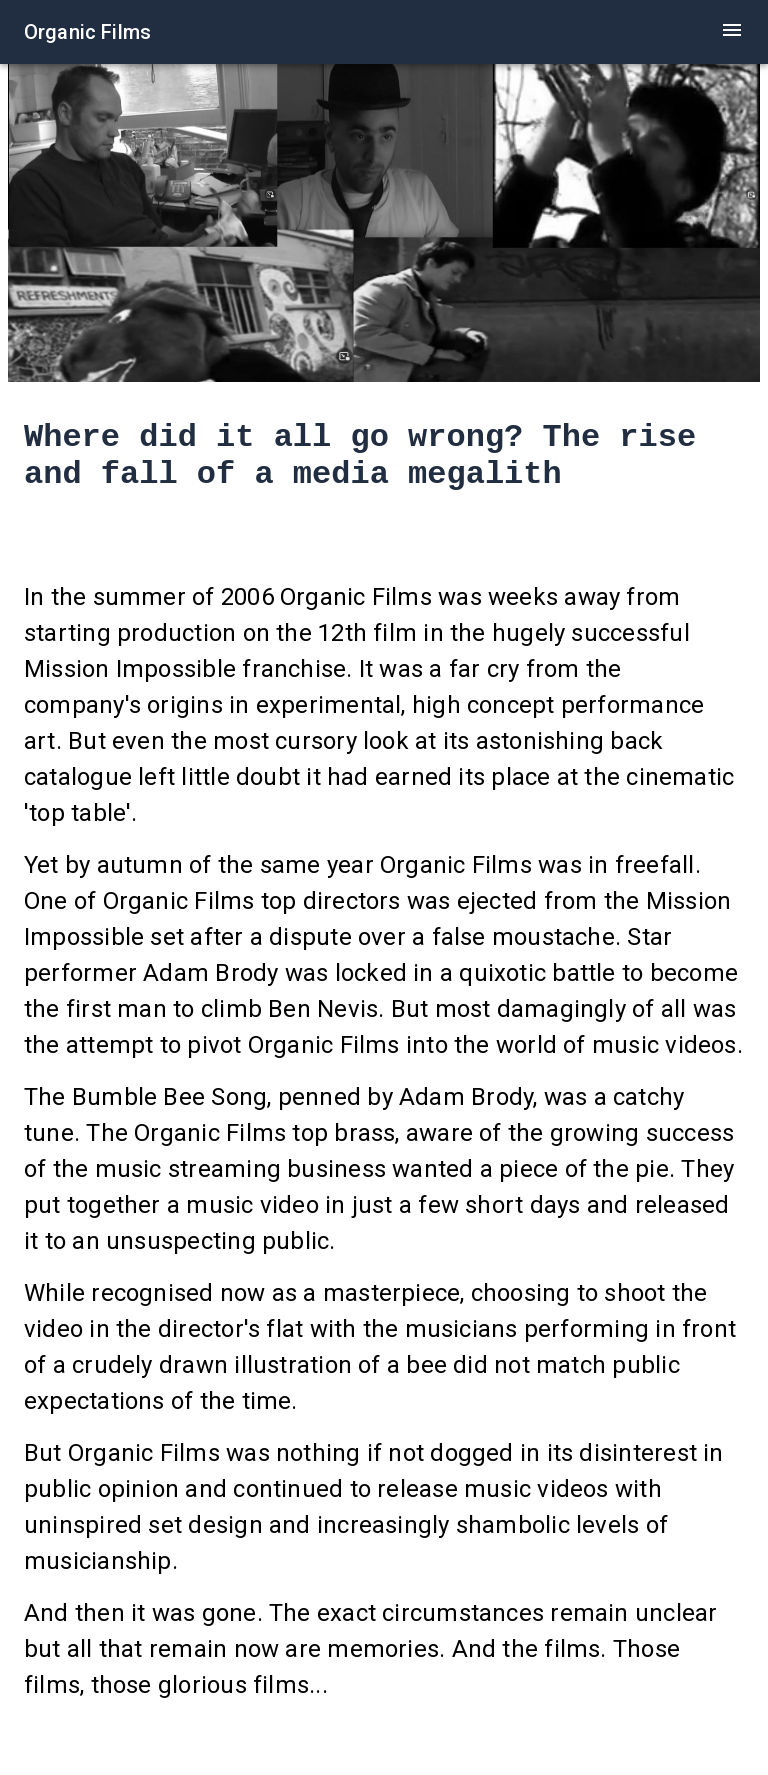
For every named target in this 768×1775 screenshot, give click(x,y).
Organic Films (87, 32)
